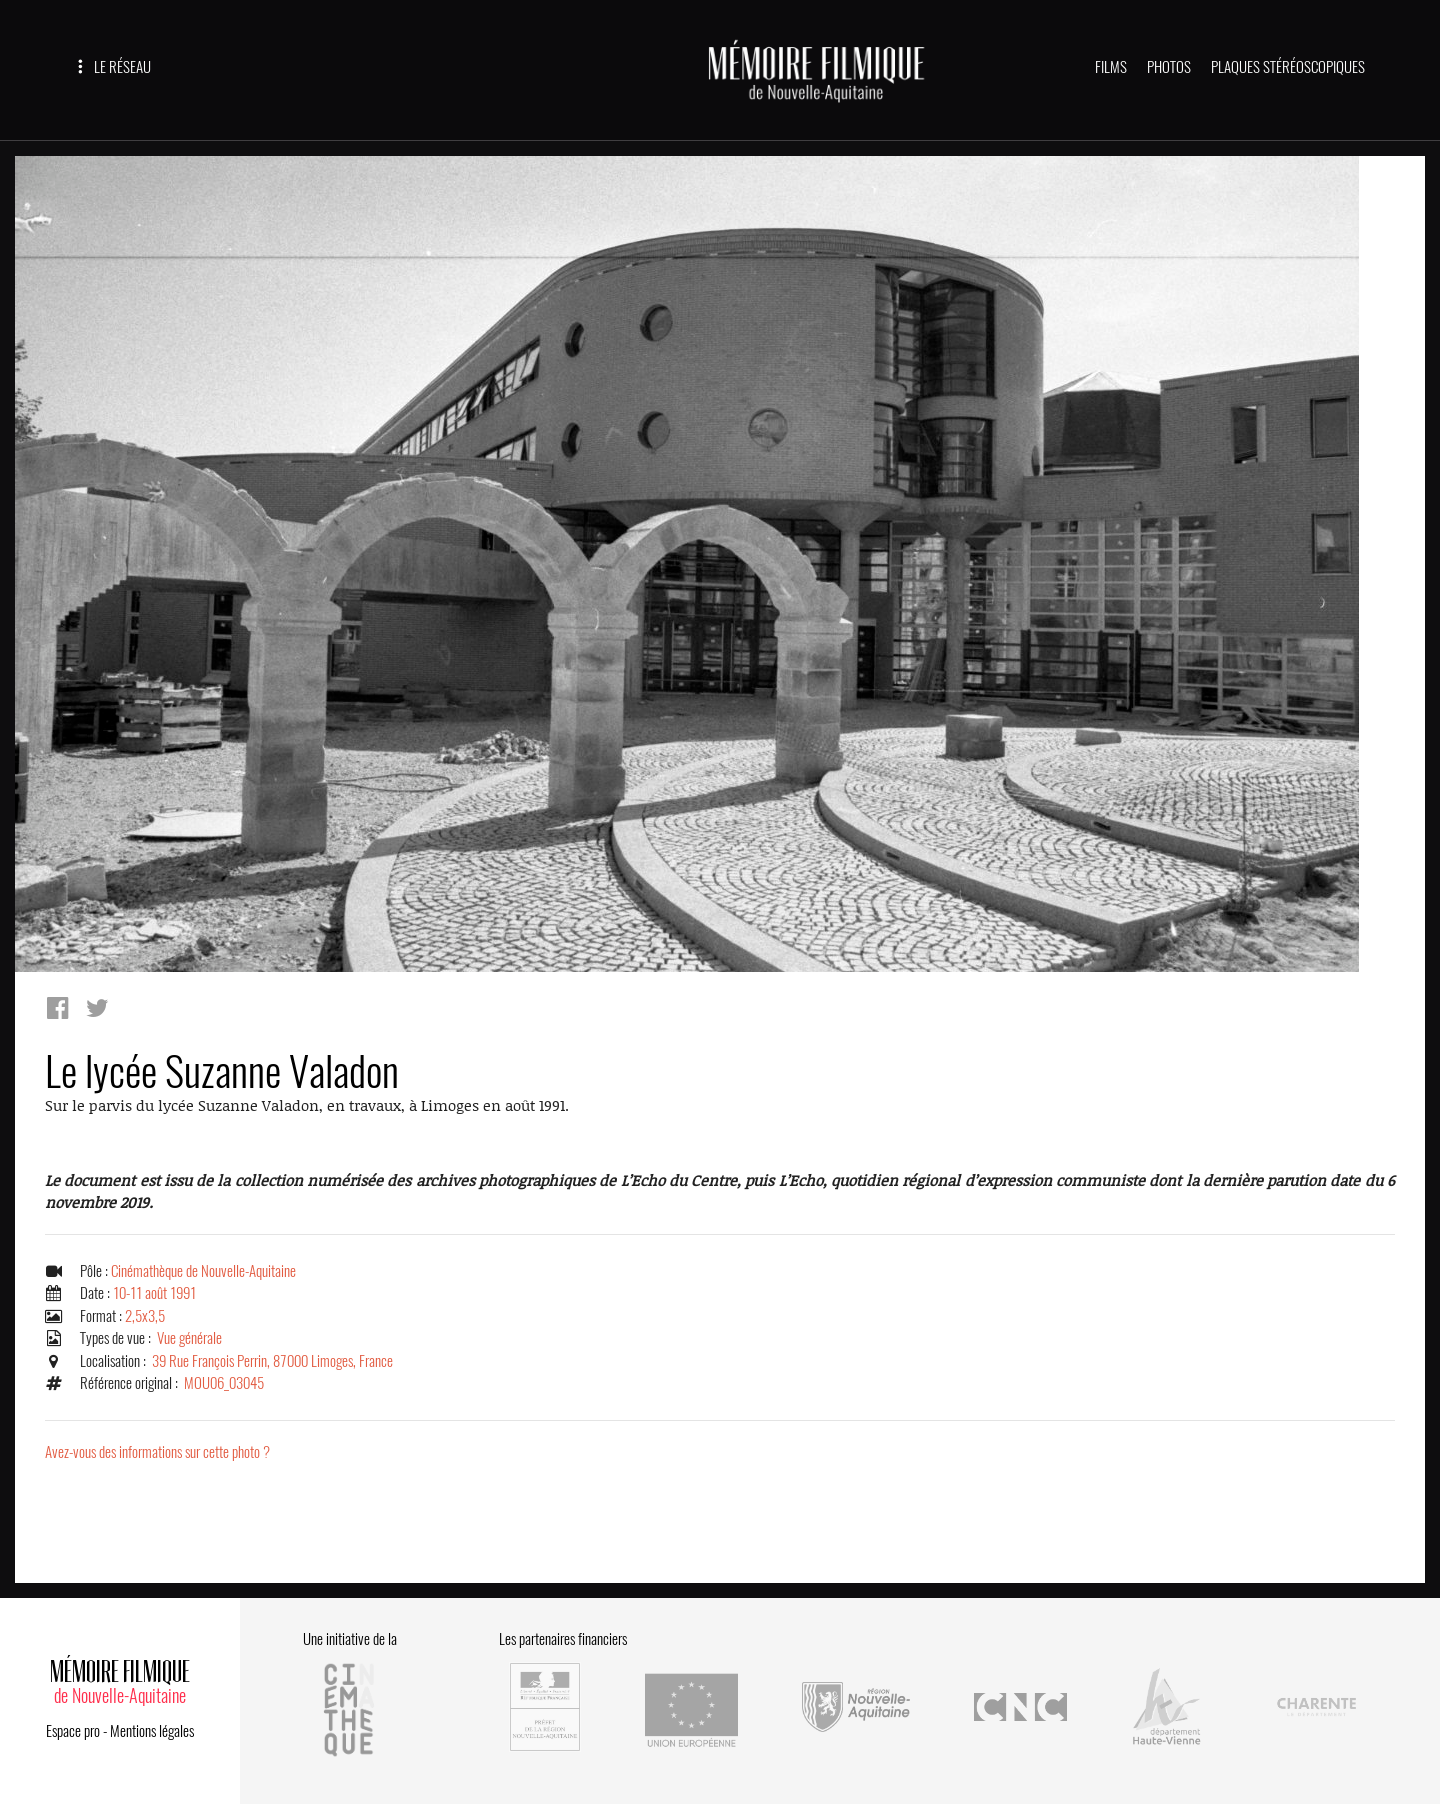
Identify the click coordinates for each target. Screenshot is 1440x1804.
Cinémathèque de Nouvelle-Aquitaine (203, 1271)
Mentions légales (152, 1731)
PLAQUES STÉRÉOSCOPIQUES (1288, 67)
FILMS (1111, 67)
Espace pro (73, 1731)
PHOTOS (1169, 67)
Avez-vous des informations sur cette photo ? (157, 1452)
